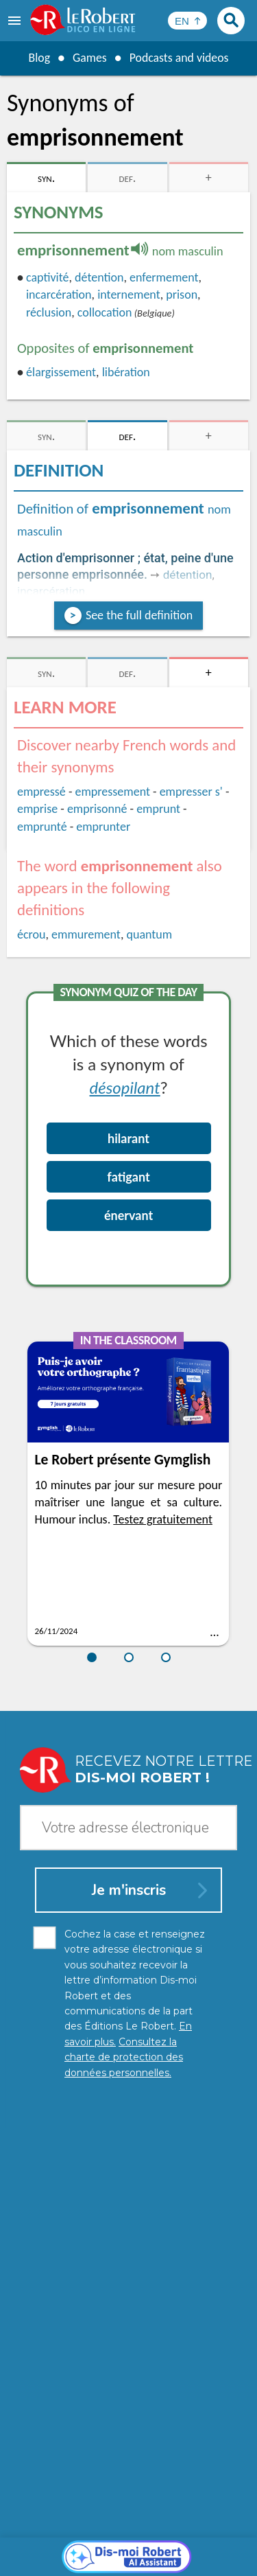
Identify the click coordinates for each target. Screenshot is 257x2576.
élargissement (61, 372)
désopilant (125, 1087)
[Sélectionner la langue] (187, 21)
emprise (37, 808)
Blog (38, 57)
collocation (104, 312)
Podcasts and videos (179, 57)
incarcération (59, 294)
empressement (112, 791)
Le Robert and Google (129, 2561)
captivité (47, 277)
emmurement (86, 934)
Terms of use (208, 2548)
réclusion (48, 312)
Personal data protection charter (114, 2534)
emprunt (158, 808)
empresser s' (191, 791)
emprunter (103, 826)
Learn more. (209, 2513)
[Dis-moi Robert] (128, 2243)
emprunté (42, 826)
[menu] (15, 21)
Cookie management (125, 2548)
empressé (41, 791)
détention (99, 277)
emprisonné (97, 808)
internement (128, 294)
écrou (31, 934)
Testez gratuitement (162, 1519)
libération (126, 372)
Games (89, 57)
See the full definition (139, 615)
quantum (149, 934)
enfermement (164, 277)
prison (181, 294)
